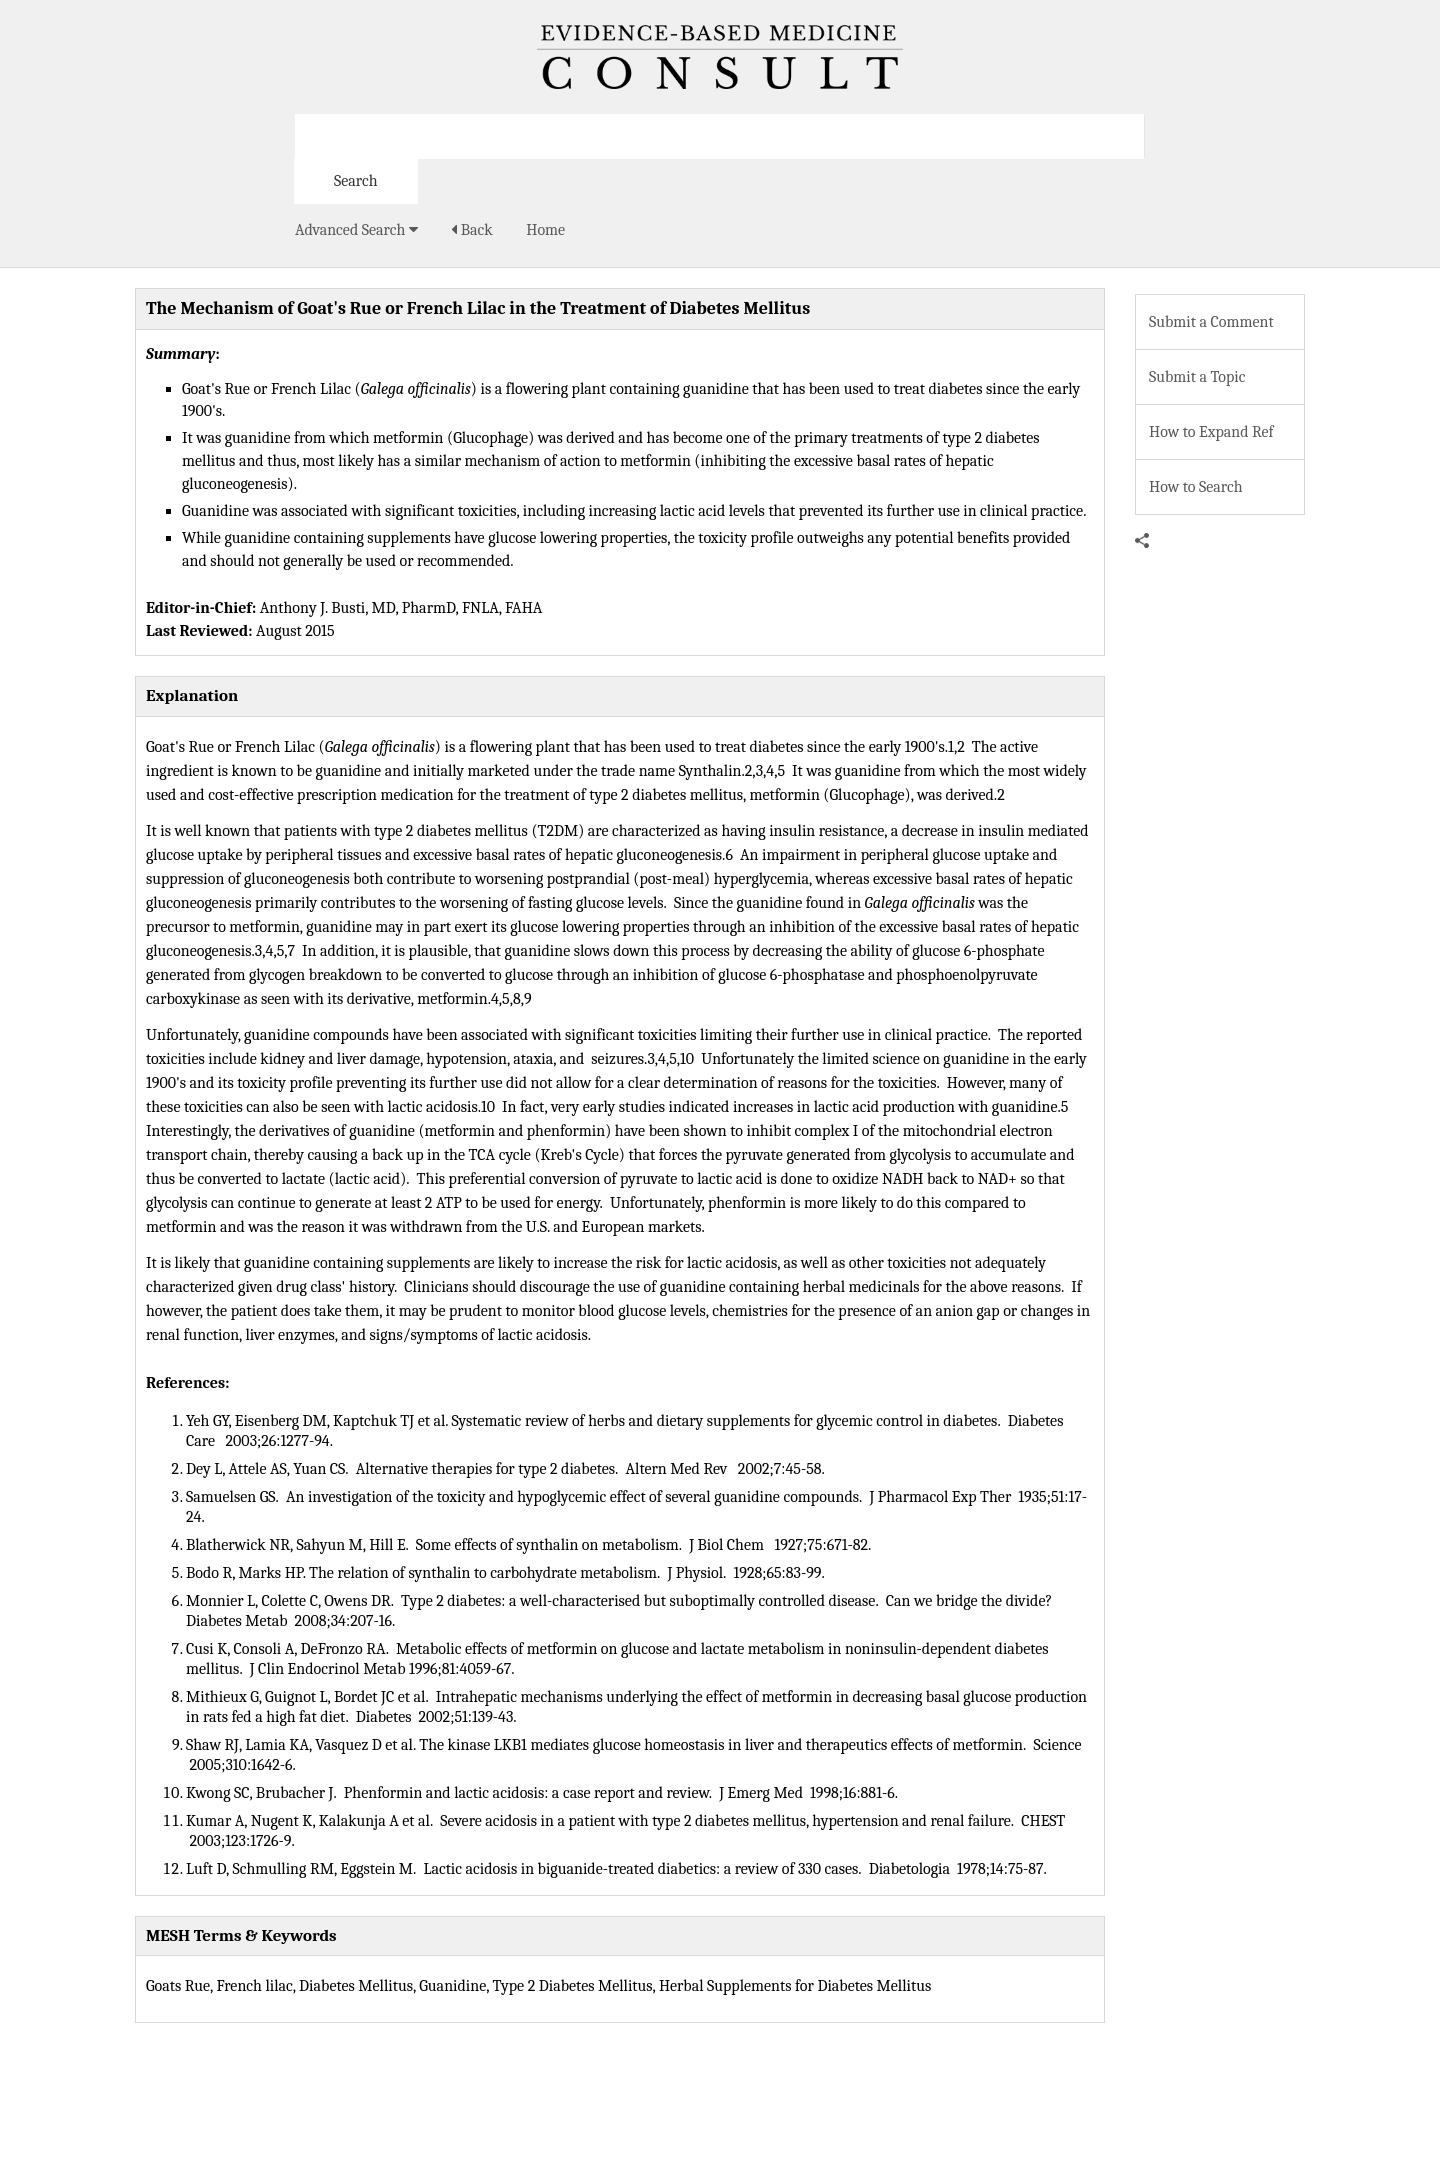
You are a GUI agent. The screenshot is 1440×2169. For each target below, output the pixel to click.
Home (545, 230)
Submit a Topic (1197, 377)
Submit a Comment (1211, 322)
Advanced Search (356, 230)
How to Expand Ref (1211, 432)
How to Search (1196, 487)
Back (471, 230)
